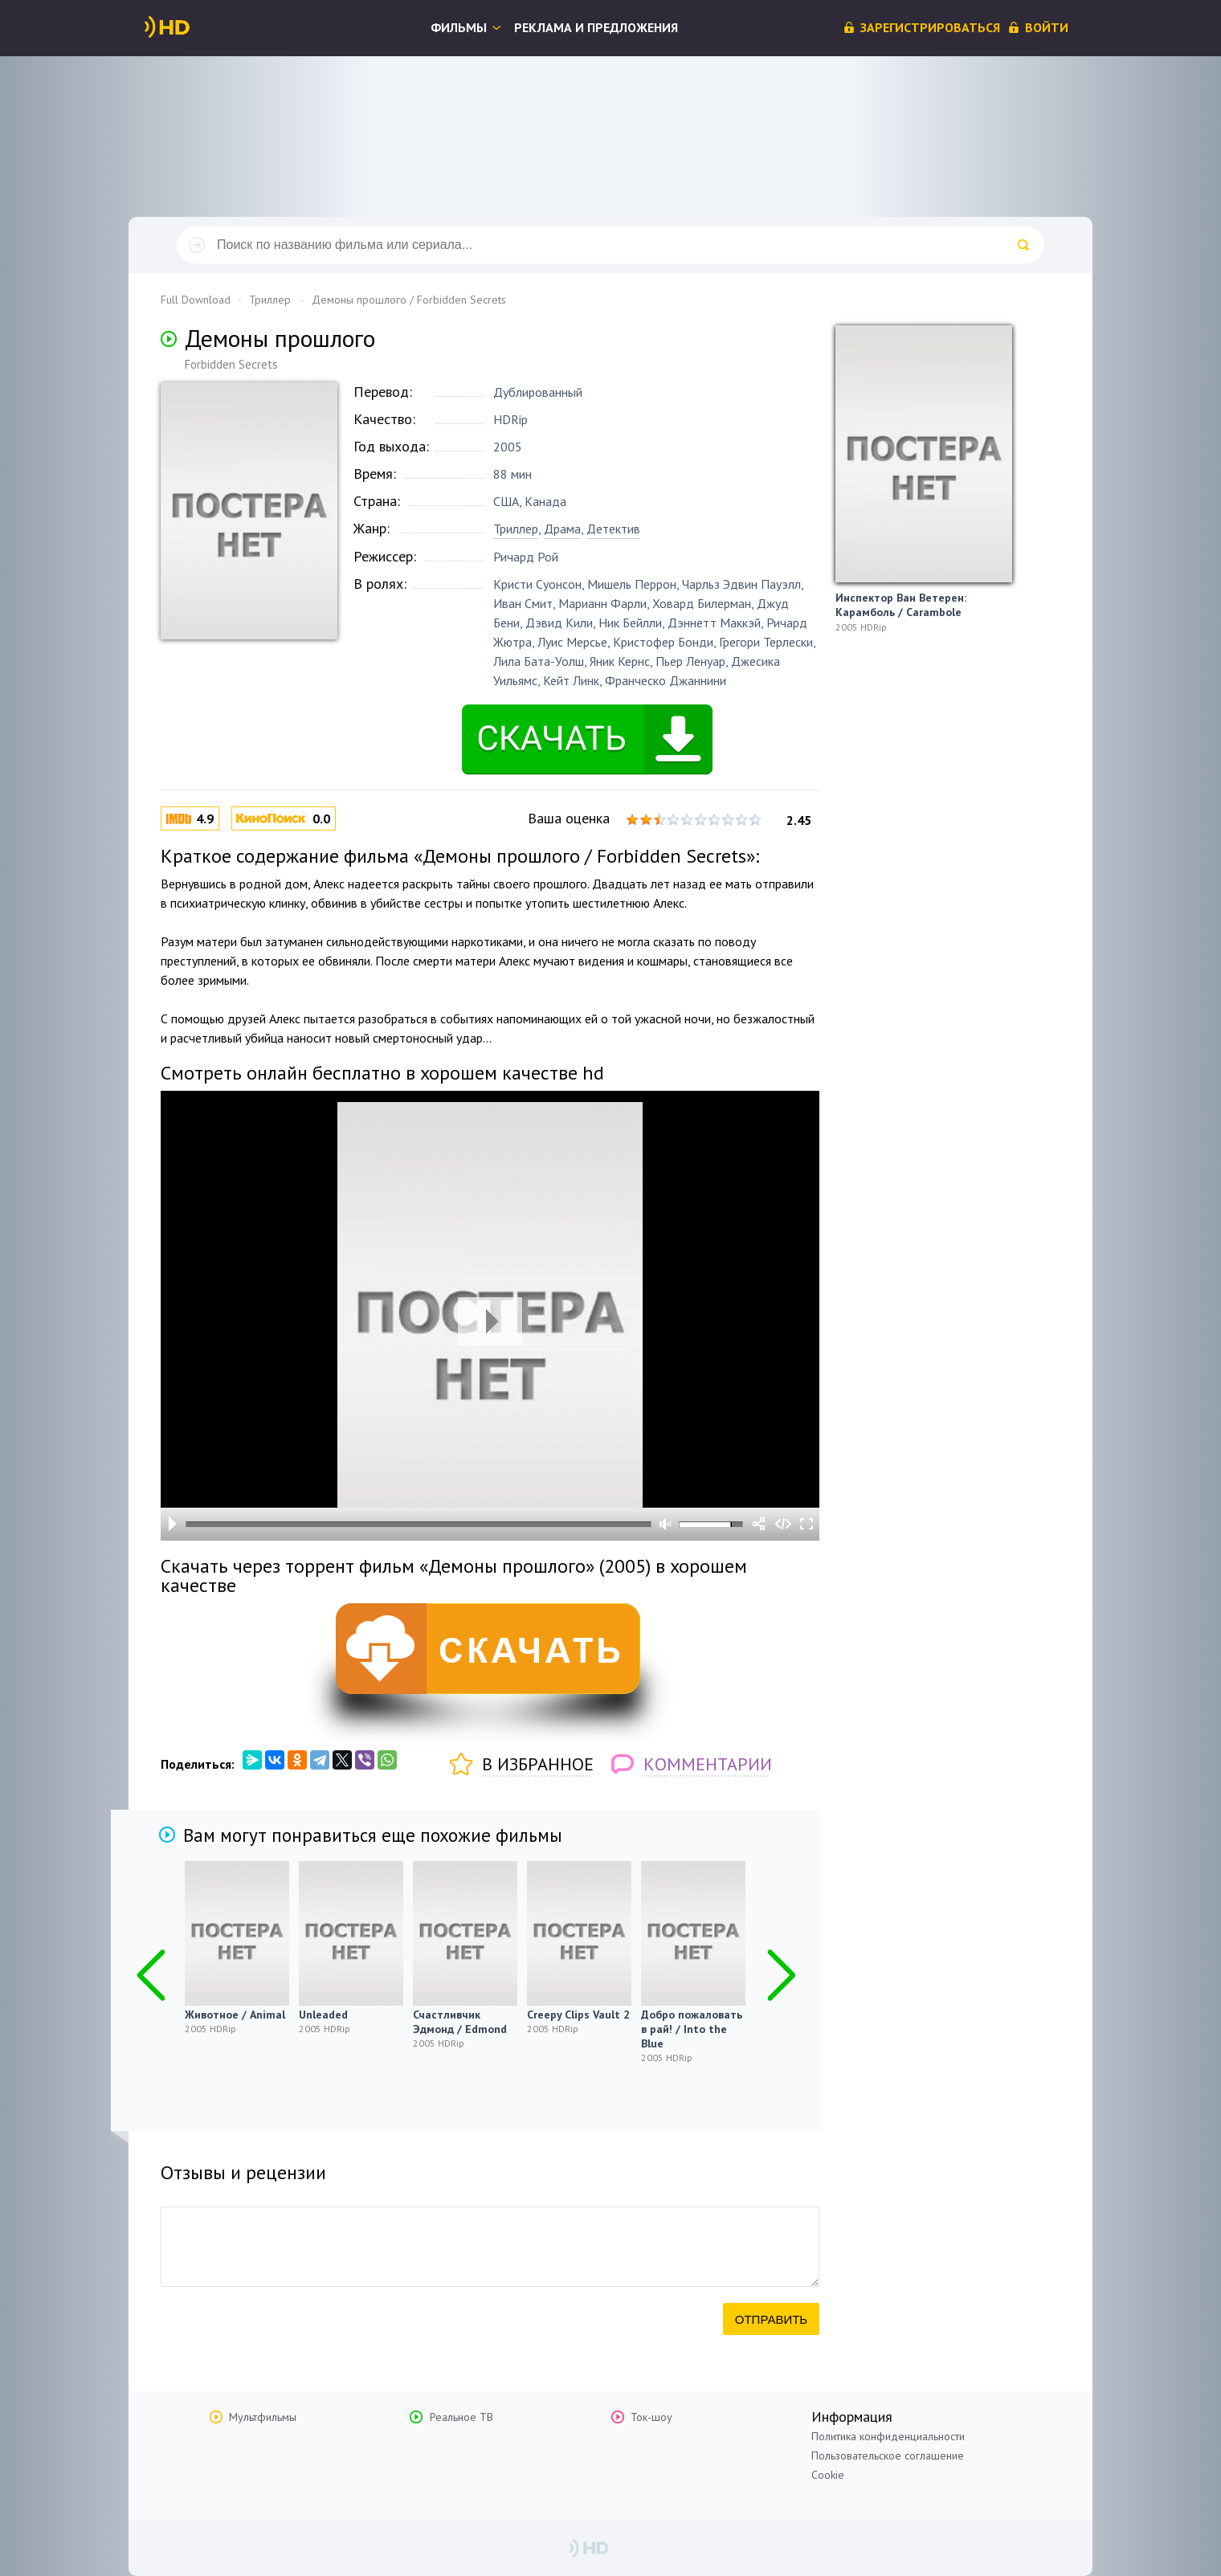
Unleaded (323, 2014)
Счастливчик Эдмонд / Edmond (460, 2021)
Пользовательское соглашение (887, 2455)
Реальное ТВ (461, 2417)
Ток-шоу (651, 2417)
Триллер (515, 529)
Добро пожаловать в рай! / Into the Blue (691, 2029)
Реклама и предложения (596, 27)
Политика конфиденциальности (888, 2436)
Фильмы (459, 27)
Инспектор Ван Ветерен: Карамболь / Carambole (900, 604)
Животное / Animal (235, 2014)
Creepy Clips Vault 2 (578, 2014)
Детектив (613, 529)
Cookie (827, 2475)
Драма (562, 529)
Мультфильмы (262, 2417)
